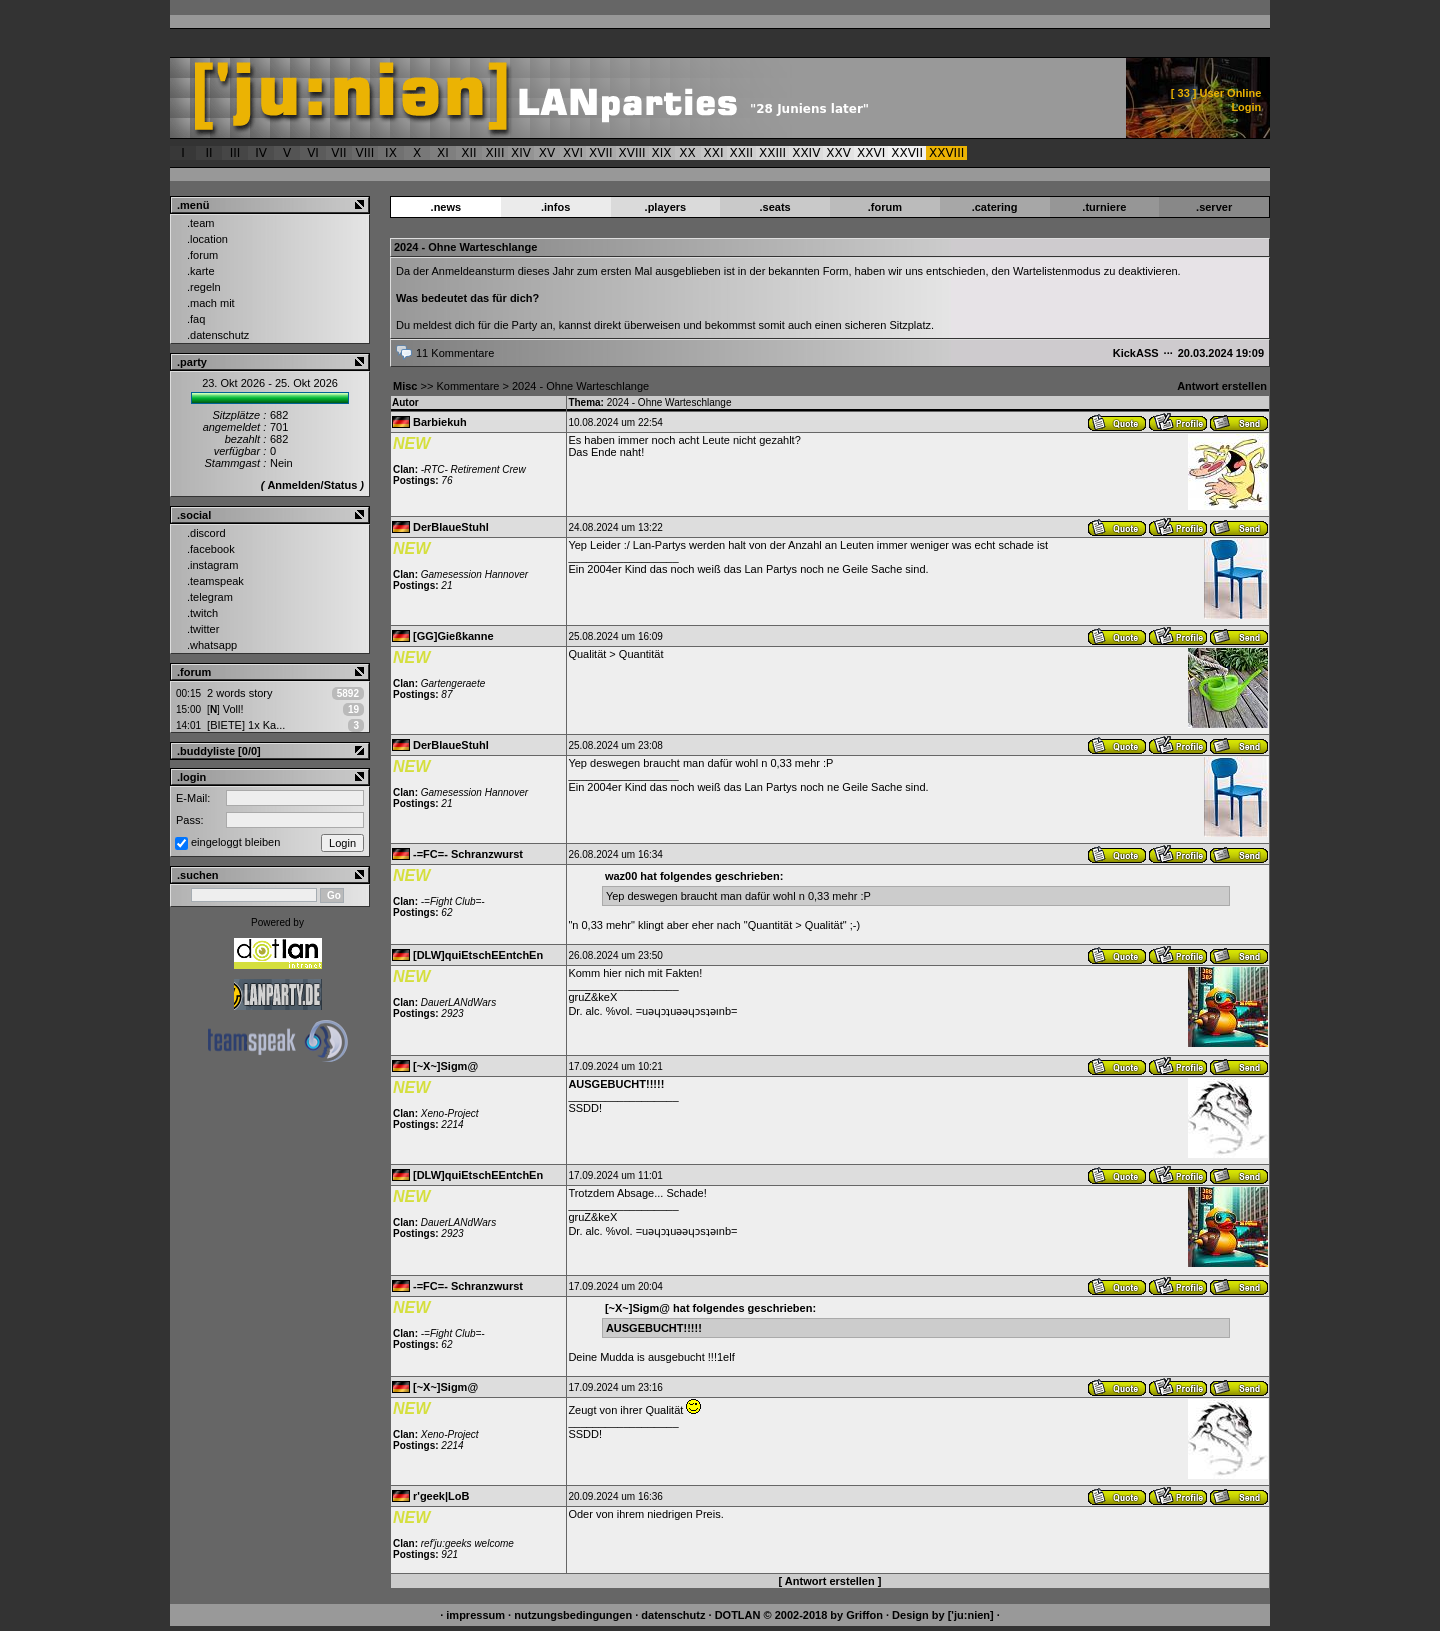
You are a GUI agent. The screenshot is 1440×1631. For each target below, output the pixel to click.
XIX (662, 153)
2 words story (239, 693)
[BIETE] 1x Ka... (246, 725)
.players (666, 207)
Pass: (190, 820)
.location (207, 239)
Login (1246, 107)
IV (261, 153)
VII (338, 153)
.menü (193, 205)
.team (201, 223)
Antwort (1115, 422)
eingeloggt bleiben (235, 842)
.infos (555, 207)
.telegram (210, 597)
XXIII (772, 153)
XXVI (871, 153)
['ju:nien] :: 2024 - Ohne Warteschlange (586, 98)
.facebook (211, 549)
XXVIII (946, 153)
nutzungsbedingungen (573, 1615)
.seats (775, 207)
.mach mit (211, 303)
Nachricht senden (1237, 422)
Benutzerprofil (1176, 422)
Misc (405, 386)
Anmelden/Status (312, 485)
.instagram (212, 565)
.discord (206, 533)
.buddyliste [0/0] (219, 751)
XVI (573, 153)
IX (391, 153)
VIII (365, 153)
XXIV (806, 153)
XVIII (632, 153)
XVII (601, 153)
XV (547, 153)
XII (468, 153)
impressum (475, 1615)
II (208, 153)
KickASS (1136, 353)
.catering (995, 207)
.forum (202, 255)
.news (446, 207)
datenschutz (673, 1615)
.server (1214, 207)
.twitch (202, 613)
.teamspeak (215, 581)
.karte (201, 271)
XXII (742, 153)
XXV (838, 153)
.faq (196, 319)
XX (687, 153)
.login (191, 777)
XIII (495, 153)
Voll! (225, 709)
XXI (714, 153)
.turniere (1104, 207)
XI (443, 153)
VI (313, 153)
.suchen (198, 875)
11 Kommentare (455, 353)
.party (192, 362)
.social (194, 515)
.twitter (203, 629)
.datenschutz (218, 335)
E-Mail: (193, 798)
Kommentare (467, 386)
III (235, 153)
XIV (521, 153)
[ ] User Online (1216, 93)
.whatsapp (212, 645)
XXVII (907, 153)
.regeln (204, 287)
